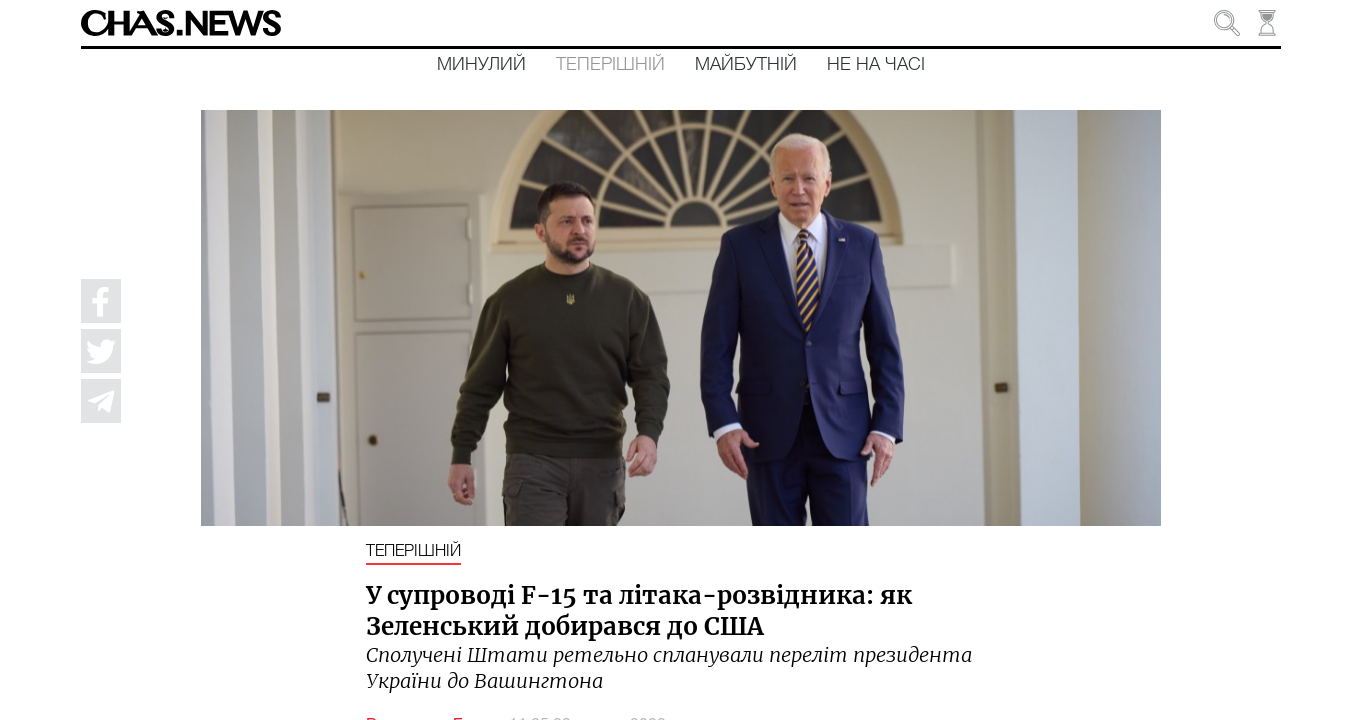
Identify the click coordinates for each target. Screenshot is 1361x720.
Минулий (481, 65)
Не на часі (876, 65)
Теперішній (610, 65)
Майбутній (746, 65)
